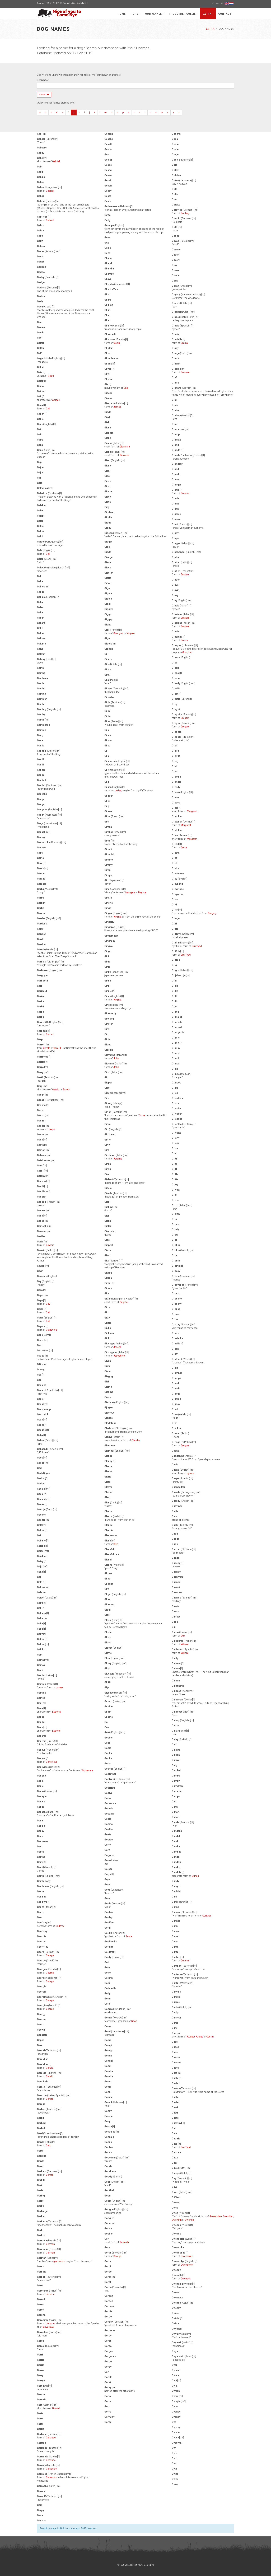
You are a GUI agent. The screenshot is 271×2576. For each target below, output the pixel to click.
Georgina (130, 892)
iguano (190, 1473)
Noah (134, 2021)
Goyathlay (48, 2327)
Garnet (49, 1034)
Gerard (57, 1048)
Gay (48, 1303)
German (50, 2244)
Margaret (192, 811)
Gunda (195, 1875)
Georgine (118, 633)
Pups (135, 13)
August (191, 2036)
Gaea (51, 375)
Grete (184, 847)
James (59, 1687)
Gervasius (51, 2468)
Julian (118, 790)
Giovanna (125, 446)
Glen (115, 1544)
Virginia (131, 633)
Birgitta (124, 1302)
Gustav (210, 2036)
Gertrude (51, 2437)
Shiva (142, 1115)
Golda (129, 1936)
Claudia (136, 1440)
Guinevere (51, 1329)
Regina (142, 892)
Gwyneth (185, 2278)
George (50, 1955)
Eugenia (56, 1711)
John (116, 1058)
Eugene (56, 1730)
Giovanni (124, 455)
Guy (183, 1635)
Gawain (50, 1245)
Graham (185, 372)
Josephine (119, 1355)
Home (121, 13)
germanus (59, 2261)
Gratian (185, 574)
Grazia (184, 640)
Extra (208, 13)
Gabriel (56, 161)
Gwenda (189, 2219)
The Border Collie (183, 13)
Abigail (56, 400)
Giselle (116, 343)
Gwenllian (228, 2216)
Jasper (52, 1129)
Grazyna (186, 652)
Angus (199, 2036)
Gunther (206, 1915)
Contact (224, 13)
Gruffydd (197, 946)
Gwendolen (215, 2216)
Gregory (185, 718)
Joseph (117, 1347)
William (185, 1644)
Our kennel (154, 13)
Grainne (185, 493)
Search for (43, 80)
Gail (48, 408)
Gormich (124, 2242)
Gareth (66, 1089)
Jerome (50, 2294)
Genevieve (51, 1761)
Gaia (126, 387)
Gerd (48, 2145)
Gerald (46, 1048)
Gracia (184, 343)
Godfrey (59, 1926)
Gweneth (177, 2219)
